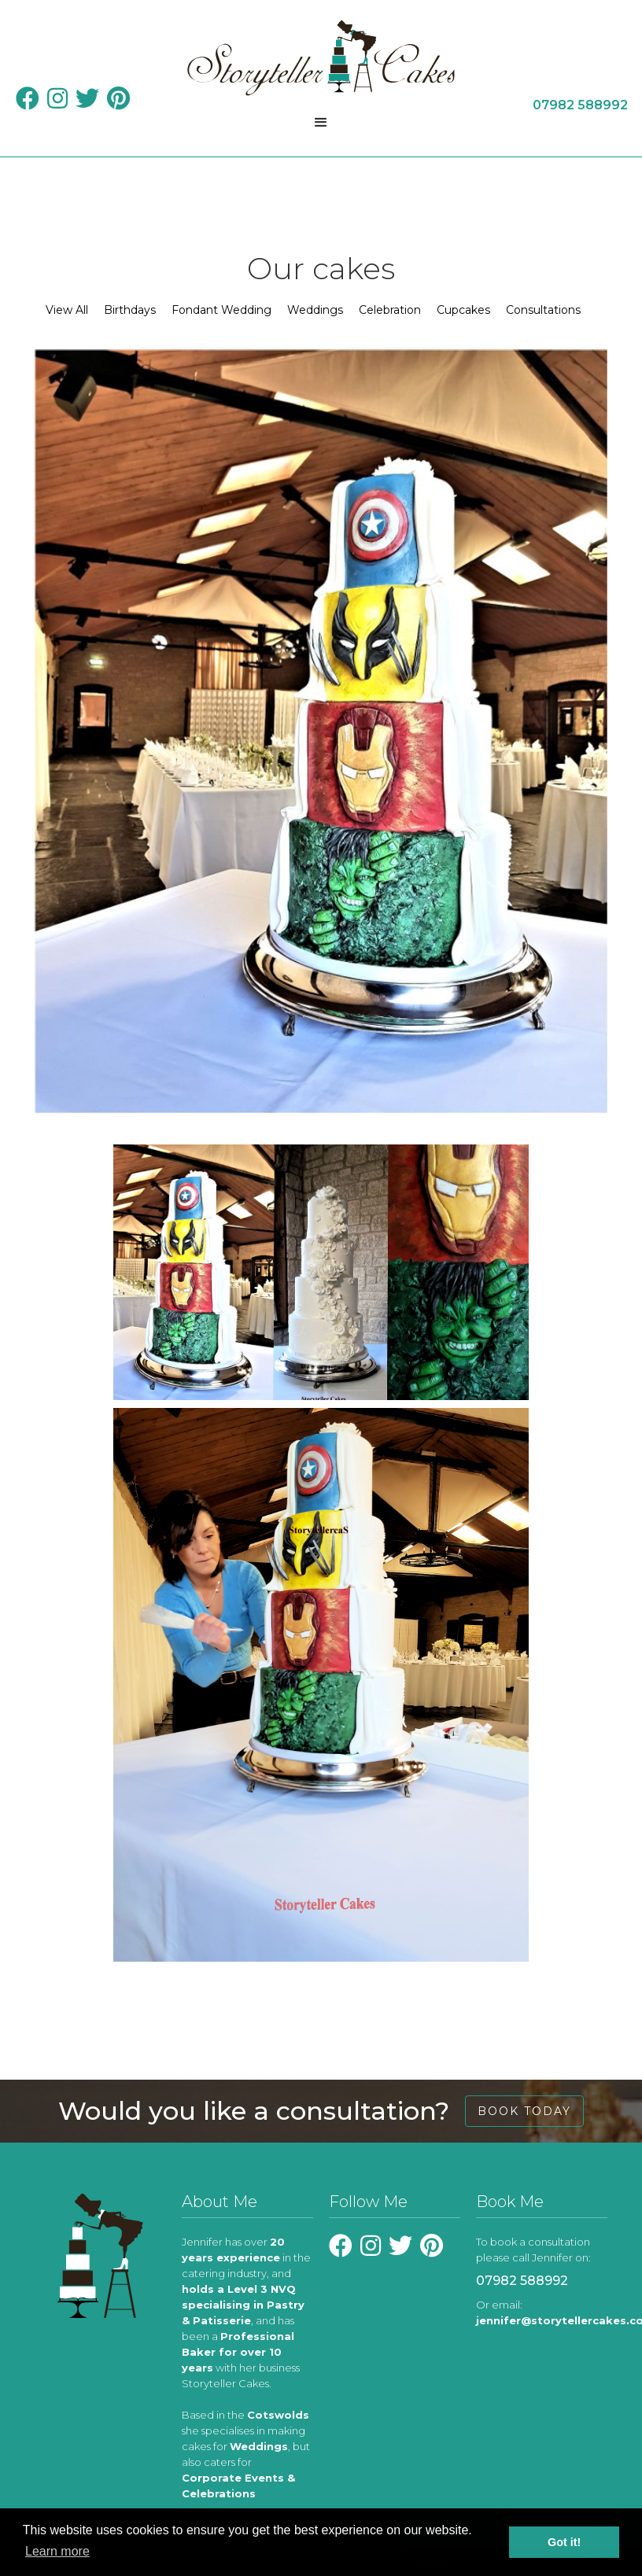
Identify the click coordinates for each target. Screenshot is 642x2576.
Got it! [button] (564, 2542)
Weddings (315, 310)
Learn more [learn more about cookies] (57, 2551)
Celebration (390, 310)
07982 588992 (522, 2280)
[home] (321, 58)
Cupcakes (463, 310)
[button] (321, 122)
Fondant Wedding (221, 310)
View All (67, 310)
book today (524, 2111)
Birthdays (130, 310)
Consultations (543, 310)
